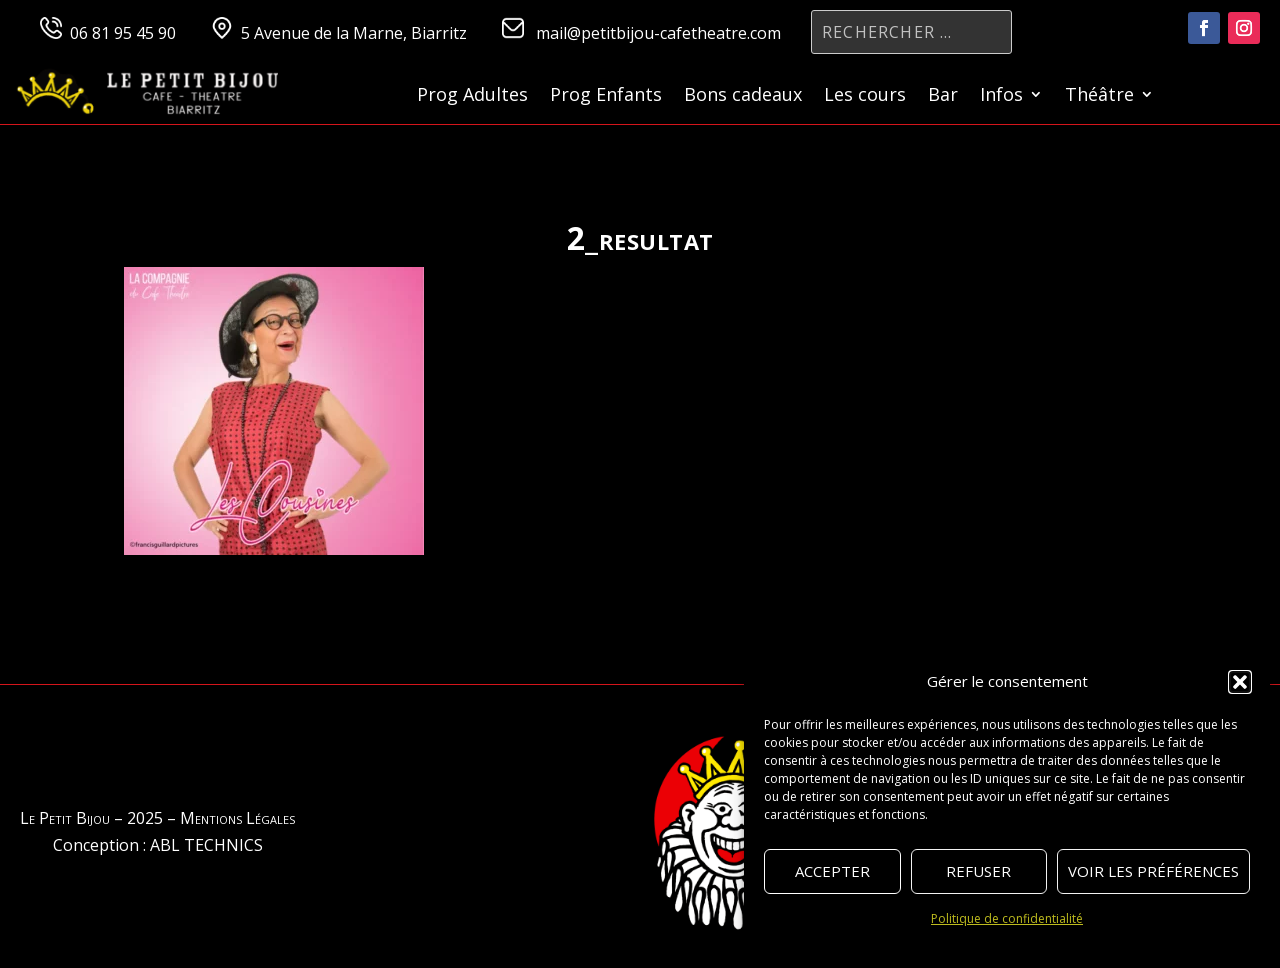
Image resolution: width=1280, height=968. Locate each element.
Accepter (832, 871)
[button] (1240, 682)
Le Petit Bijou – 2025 (91, 818)
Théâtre (1099, 96)
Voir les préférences (1153, 871)
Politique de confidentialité (1007, 918)
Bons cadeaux (743, 96)
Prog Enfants (606, 96)
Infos (1001, 96)
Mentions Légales (237, 818)
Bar (943, 96)
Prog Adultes (472, 96)
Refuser (978, 871)
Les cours (865, 96)
